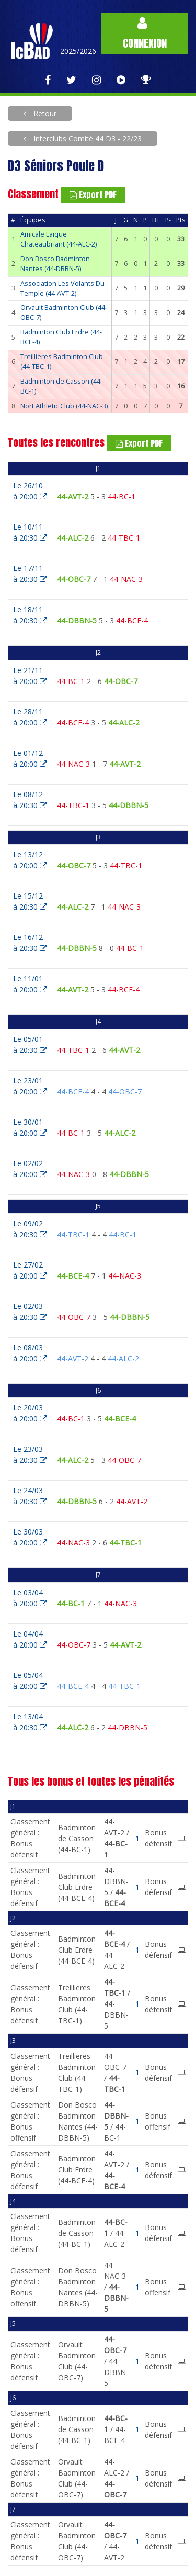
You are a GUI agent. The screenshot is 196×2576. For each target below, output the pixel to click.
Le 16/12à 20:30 (30, 942)
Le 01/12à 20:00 (30, 758)
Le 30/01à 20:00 (30, 1127)
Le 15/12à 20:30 (30, 901)
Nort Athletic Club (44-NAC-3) (64, 405)
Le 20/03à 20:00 (30, 1413)
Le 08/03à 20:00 (30, 1352)
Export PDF (93, 194)
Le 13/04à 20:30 (30, 1721)
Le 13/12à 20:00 (30, 859)
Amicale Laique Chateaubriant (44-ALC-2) (58, 239)
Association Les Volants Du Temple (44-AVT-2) (62, 288)
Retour (43, 113)
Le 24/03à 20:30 (30, 1495)
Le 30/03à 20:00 (30, 1537)
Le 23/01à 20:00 (30, 1086)
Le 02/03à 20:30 (30, 1311)
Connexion (145, 33)
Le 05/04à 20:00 (30, 1680)
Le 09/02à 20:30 (30, 1228)
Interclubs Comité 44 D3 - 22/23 (86, 138)
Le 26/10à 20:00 (30, 490)
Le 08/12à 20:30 (30, 799)
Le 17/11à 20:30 (30, 573)
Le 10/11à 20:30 (30, 532)
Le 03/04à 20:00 (30, 1597)
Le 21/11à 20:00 (30, 675)
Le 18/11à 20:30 (30, 614)
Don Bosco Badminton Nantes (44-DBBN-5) (55, 263)
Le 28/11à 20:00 (30, 717)
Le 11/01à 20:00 (30, 983)
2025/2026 (78, 51)
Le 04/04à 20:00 (30, 1639)
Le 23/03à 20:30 (30, 1454)
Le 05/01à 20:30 (30, 1044)
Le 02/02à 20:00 (30, 1168)
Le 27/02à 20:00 (30, 1270)
